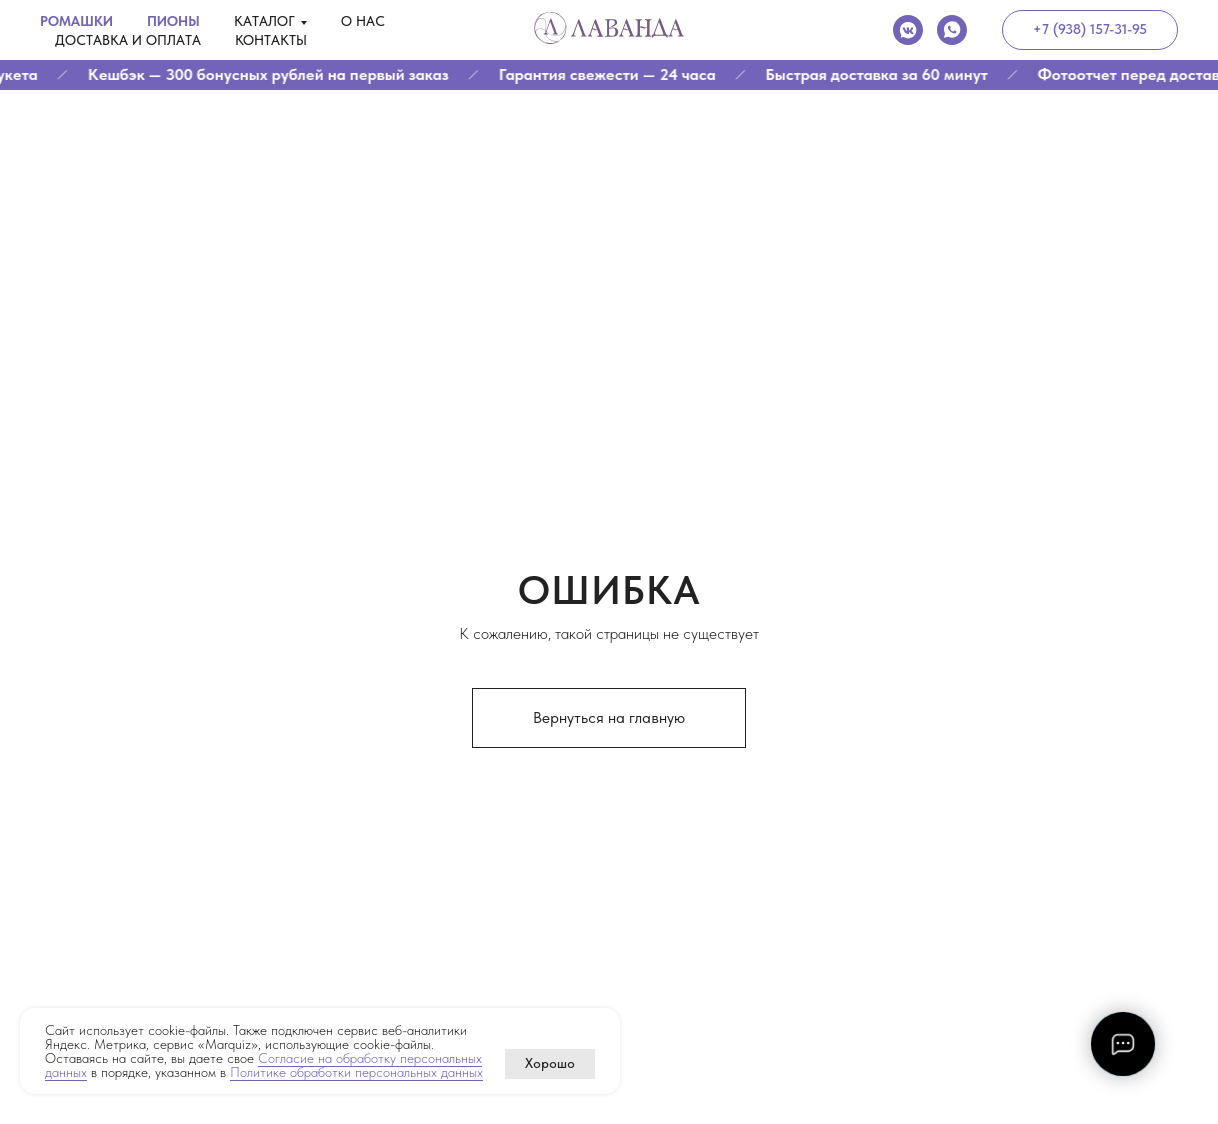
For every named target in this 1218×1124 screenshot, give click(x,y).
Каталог (264, 21)
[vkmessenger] (908, 30)
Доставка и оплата (128, 40)
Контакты (271, 40)
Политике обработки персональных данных (356, 1072)
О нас (363, 21)
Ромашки (76, 21)
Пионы (173, 21)
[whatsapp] (952, 30)
